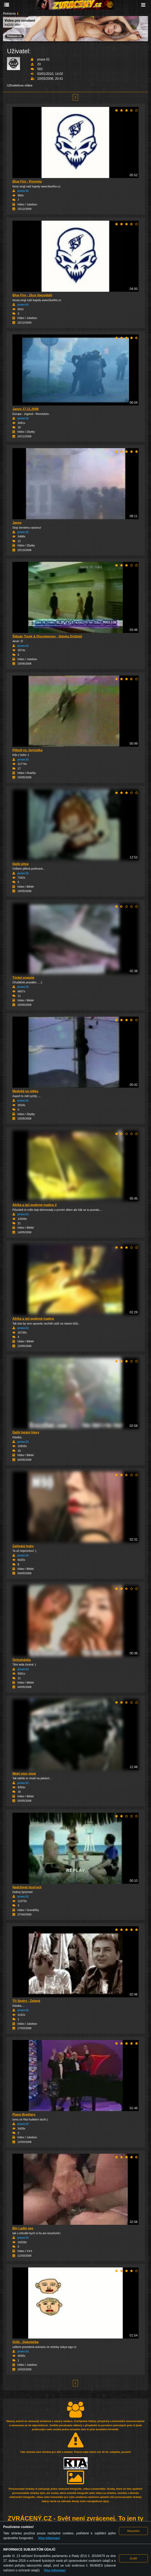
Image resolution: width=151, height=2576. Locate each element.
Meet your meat (24, 1773)
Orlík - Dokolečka (25, 2342)
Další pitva (20, 864)
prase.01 (23, 190)
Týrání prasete (23, 977)
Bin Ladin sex (22, 2228)
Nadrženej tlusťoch (26, 1887)
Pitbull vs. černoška (27, 750)
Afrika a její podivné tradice (33, 1318)
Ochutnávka (21, 1660)
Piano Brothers (23, 2114)
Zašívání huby (23, 1546)
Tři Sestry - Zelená (26, 2001)
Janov (17, 522)
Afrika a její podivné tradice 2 (34, 1205)
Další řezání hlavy (25, 1432)
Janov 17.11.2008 (25, 409)
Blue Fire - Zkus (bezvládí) (32, 295)
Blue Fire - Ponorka (27, 181)
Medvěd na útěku (25, 1091)
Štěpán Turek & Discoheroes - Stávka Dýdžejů (47, 636)
